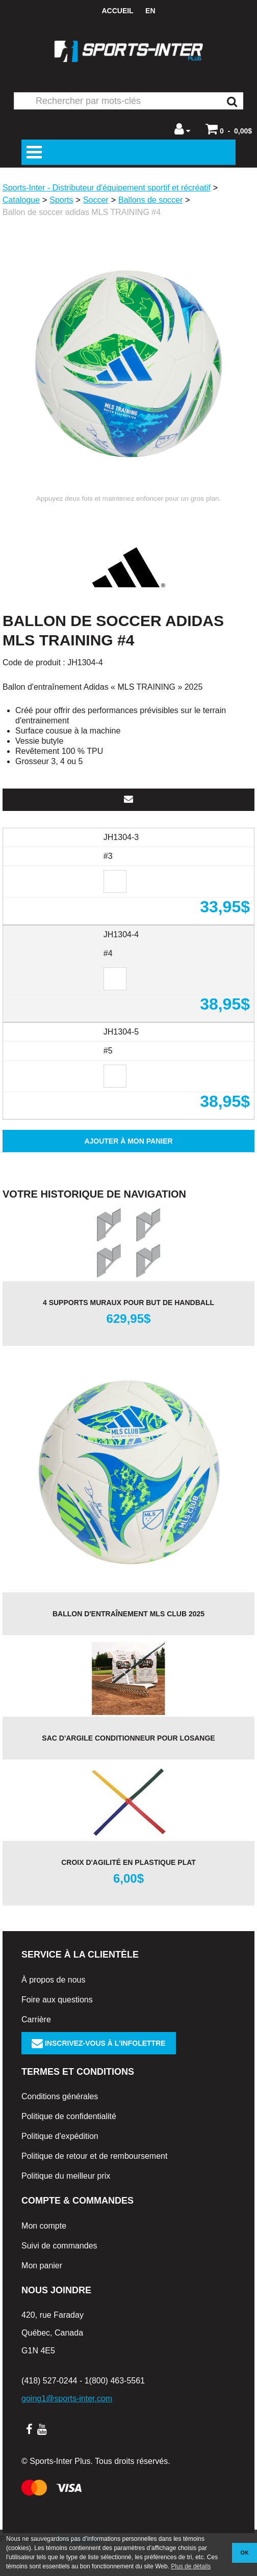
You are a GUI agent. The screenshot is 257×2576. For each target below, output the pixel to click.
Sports (61, 200)
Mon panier (41, 2296)
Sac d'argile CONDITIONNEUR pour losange (128, 1769)
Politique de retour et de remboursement (94, 2186)
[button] (228, 128)
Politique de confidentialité (68, 2147)
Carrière (36, 2050)
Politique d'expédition (59, 2166)
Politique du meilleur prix (65, 2206)
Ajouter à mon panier (128, 1172)
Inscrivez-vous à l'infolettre (99, 2074)
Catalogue (21, 200)
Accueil (117, 11)
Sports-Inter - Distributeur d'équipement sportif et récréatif (107, 187)
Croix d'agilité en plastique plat (128, 1893)
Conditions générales (59, 2127)
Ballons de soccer (150, 200)
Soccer (96, 200)
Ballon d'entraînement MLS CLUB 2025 (128, 1644)
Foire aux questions (57, 2030)
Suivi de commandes (59, 2276)
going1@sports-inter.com (66, 2429)
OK (245, 2553)
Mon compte (43, 2256)
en (150, 11)
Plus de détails (191, 2566)
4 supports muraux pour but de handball (128, 1333)
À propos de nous (53, 2010)
